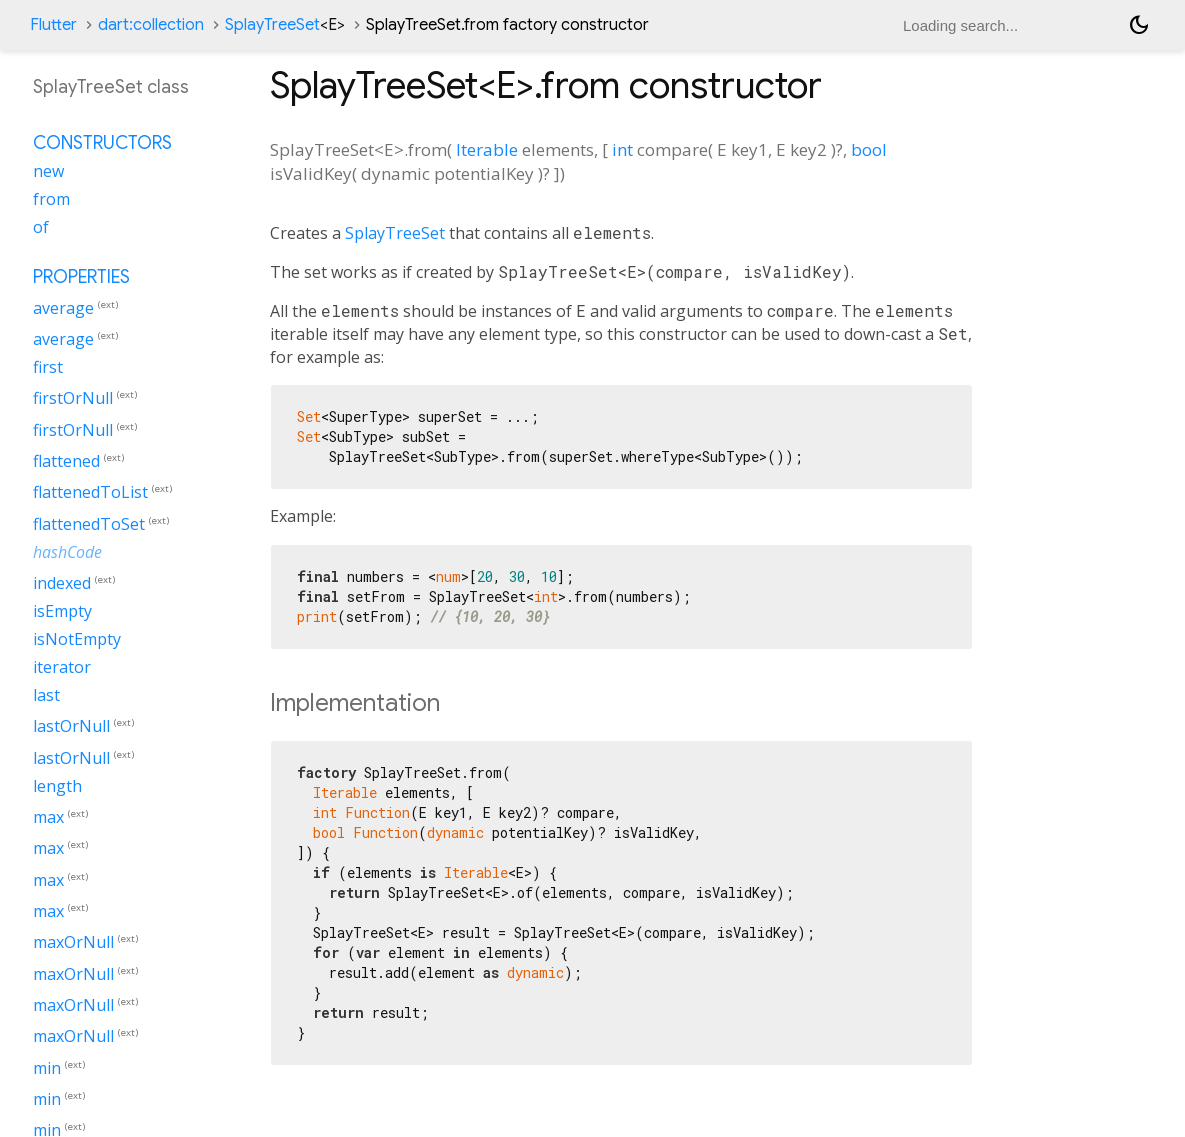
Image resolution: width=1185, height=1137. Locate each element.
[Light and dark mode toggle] (1139, 25)
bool (869, 149)
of (41, 227)
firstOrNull (73, 399)
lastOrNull (71, 727)
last (46, 695)
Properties (81, 277)
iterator (62, 667)
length (57, 786)
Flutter (53, 25)
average (63, 308)
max (48, 817)
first (48, 367)
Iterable (487, 149)
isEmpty (62, 611)
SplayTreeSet (285, 25)
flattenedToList (90, 493)
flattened (66, 461)
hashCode (67, 552)
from (51, 199)
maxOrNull (73, 943)
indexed (62, 583)
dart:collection (151, 25)
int (622, 149)
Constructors (102, 143)
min (47, 1068)
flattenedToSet (89, 524)
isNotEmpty (77, 639)
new (48, 171)
